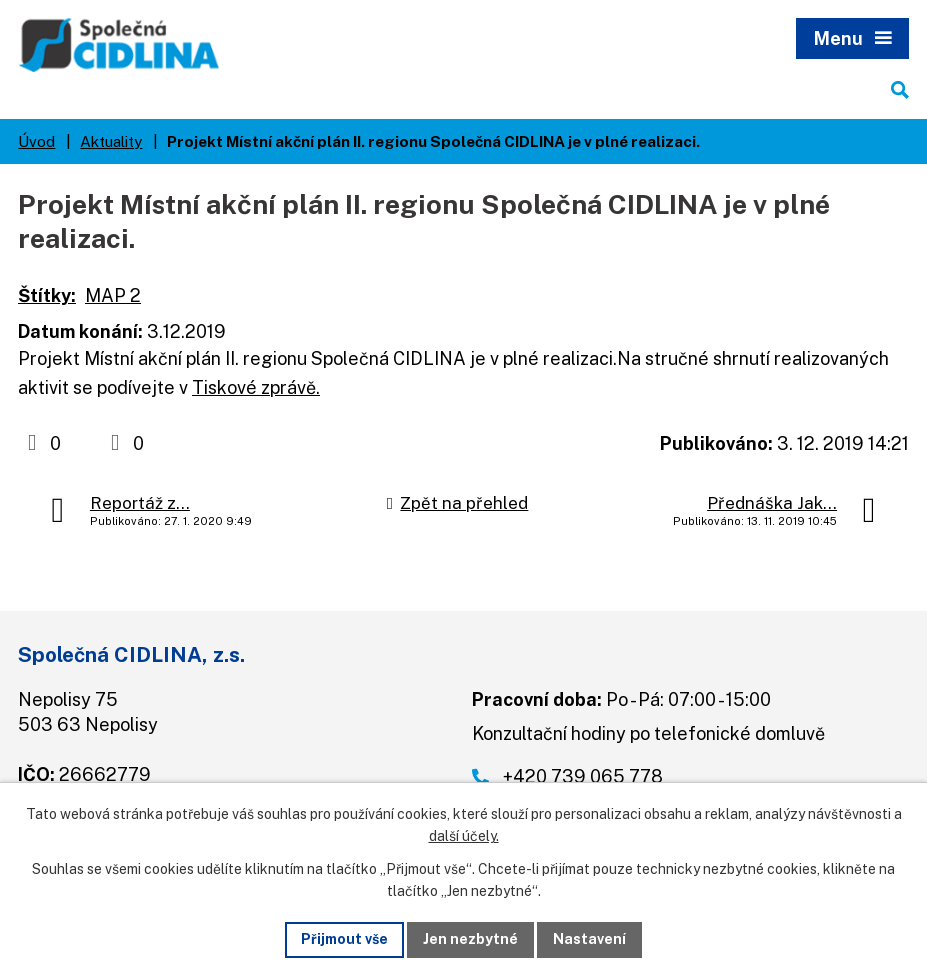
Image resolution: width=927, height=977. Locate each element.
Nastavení (589, 939)
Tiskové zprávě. (256, 387)
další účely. (464, 837)
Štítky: (47, 295)
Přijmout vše (344, 939)
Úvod (36, 141)
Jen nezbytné (470, 939)
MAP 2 (113, 295)
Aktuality (111, 141)
